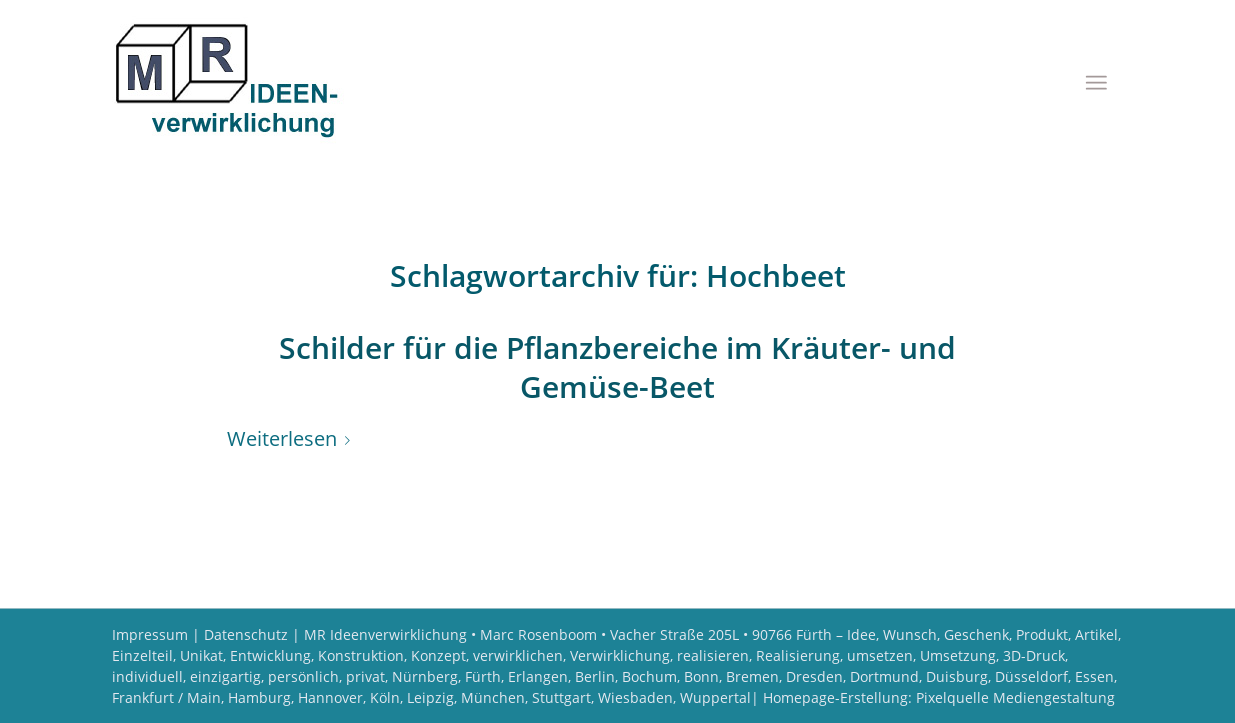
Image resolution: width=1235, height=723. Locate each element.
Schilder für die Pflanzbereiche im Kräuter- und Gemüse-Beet (617, 367)
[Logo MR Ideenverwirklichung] (234, 81)
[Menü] (1096, 82)
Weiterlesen (292, 438)
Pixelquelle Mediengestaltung (1015, 697)
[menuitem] (1096, 82)
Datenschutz (246, 634)
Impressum (150, 634)
